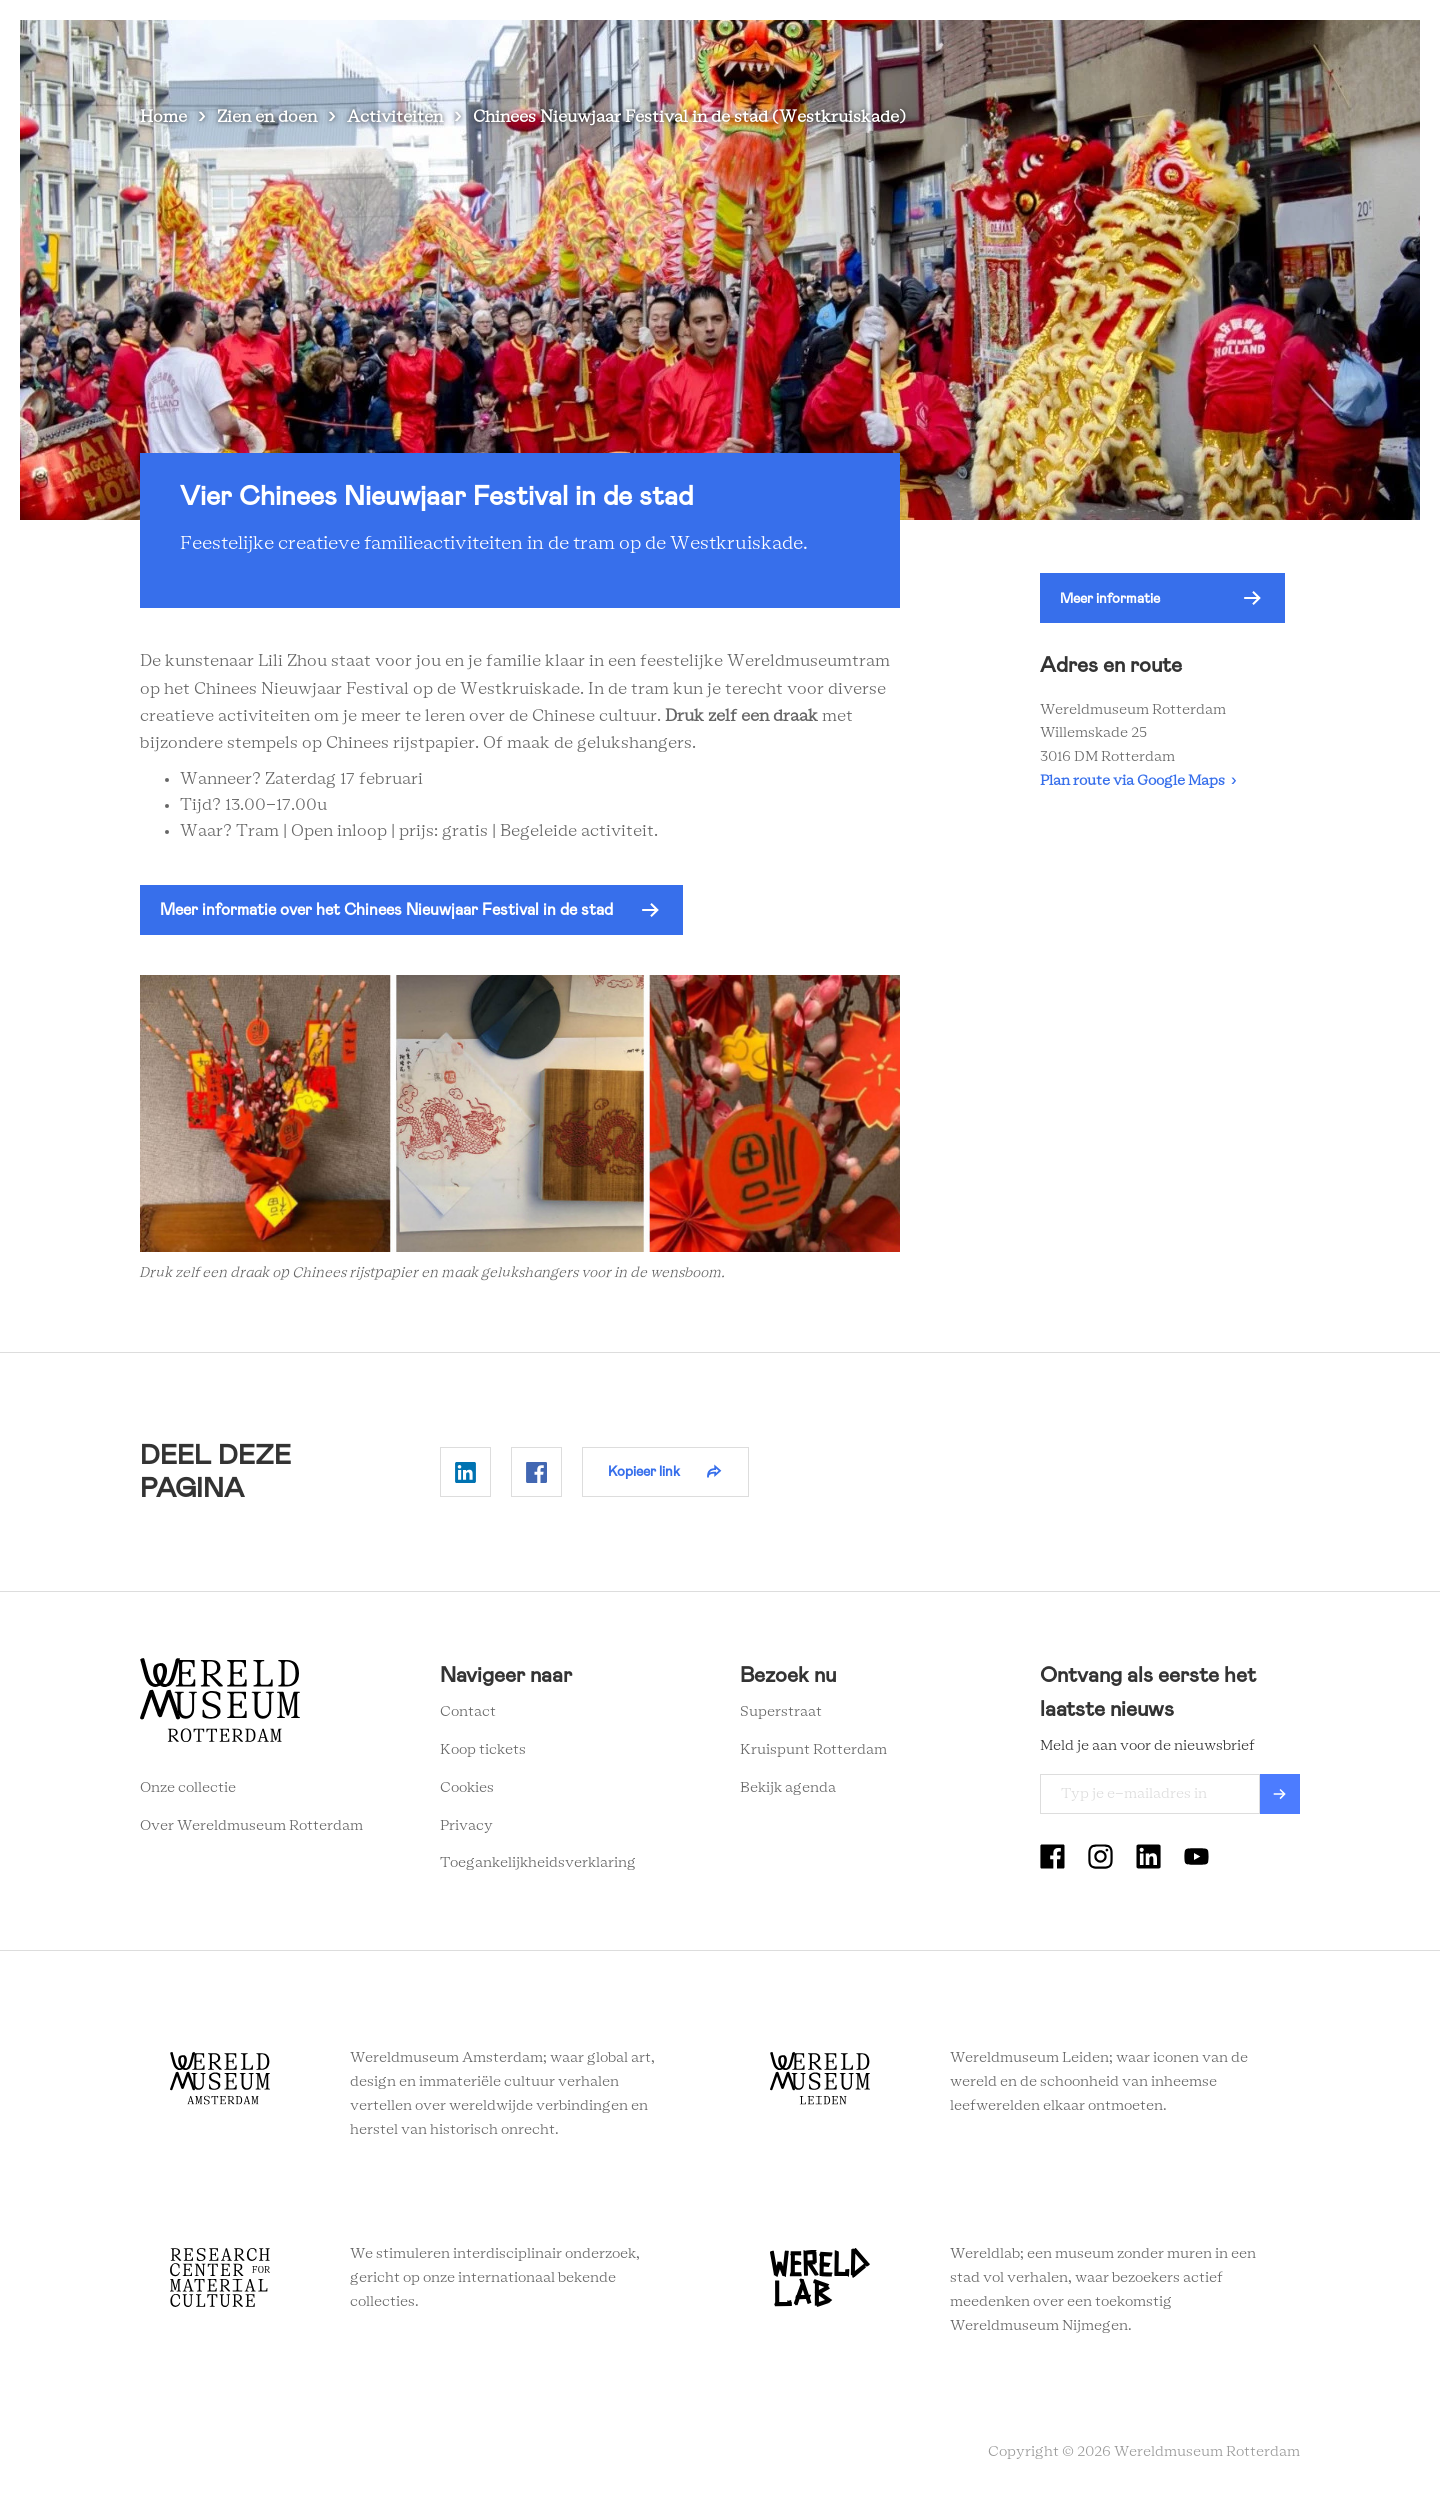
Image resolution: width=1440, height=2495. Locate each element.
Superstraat (781, 1712)
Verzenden (1280, 1794)
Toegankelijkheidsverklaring (538, 1863)
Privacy (466, 1826)
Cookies (467, 1788)
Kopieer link (644, 1471)
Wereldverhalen (826, 49)
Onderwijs (948, 49)
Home (163, 117)
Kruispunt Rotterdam (813, 1750)
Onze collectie (188, 1788)
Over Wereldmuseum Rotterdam (251, 1826)
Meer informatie (1110, 598)
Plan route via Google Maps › (1138, 781)
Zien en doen (566, 49)
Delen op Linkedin (465, 1472)
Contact (468, 1712)
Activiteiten (395, 117)
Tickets (1159, 49)
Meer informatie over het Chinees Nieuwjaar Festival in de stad (386, 909)
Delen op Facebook (536, 1472)
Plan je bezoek (691, 49)
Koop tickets (483, 1750)
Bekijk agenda (788, 1788)
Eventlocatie (1058, 49)
